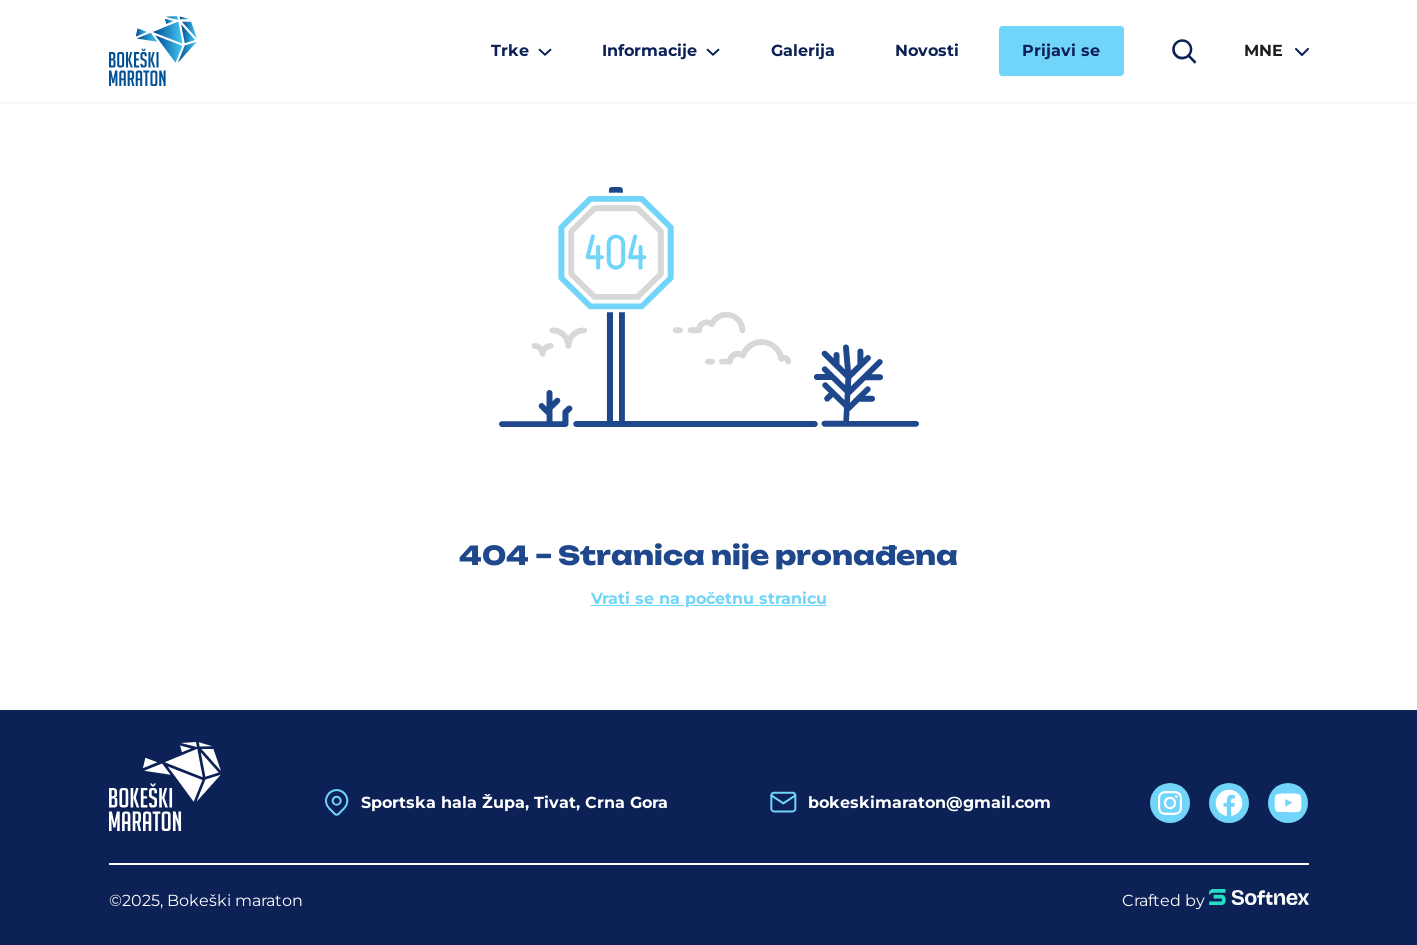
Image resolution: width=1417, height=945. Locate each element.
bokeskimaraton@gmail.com (929, 802)
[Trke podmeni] (517, 51)
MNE (1263, 50)
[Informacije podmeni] (656, 51)
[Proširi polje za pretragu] (1184, 51)
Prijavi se (1061, 50)
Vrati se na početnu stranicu (709, 598)
